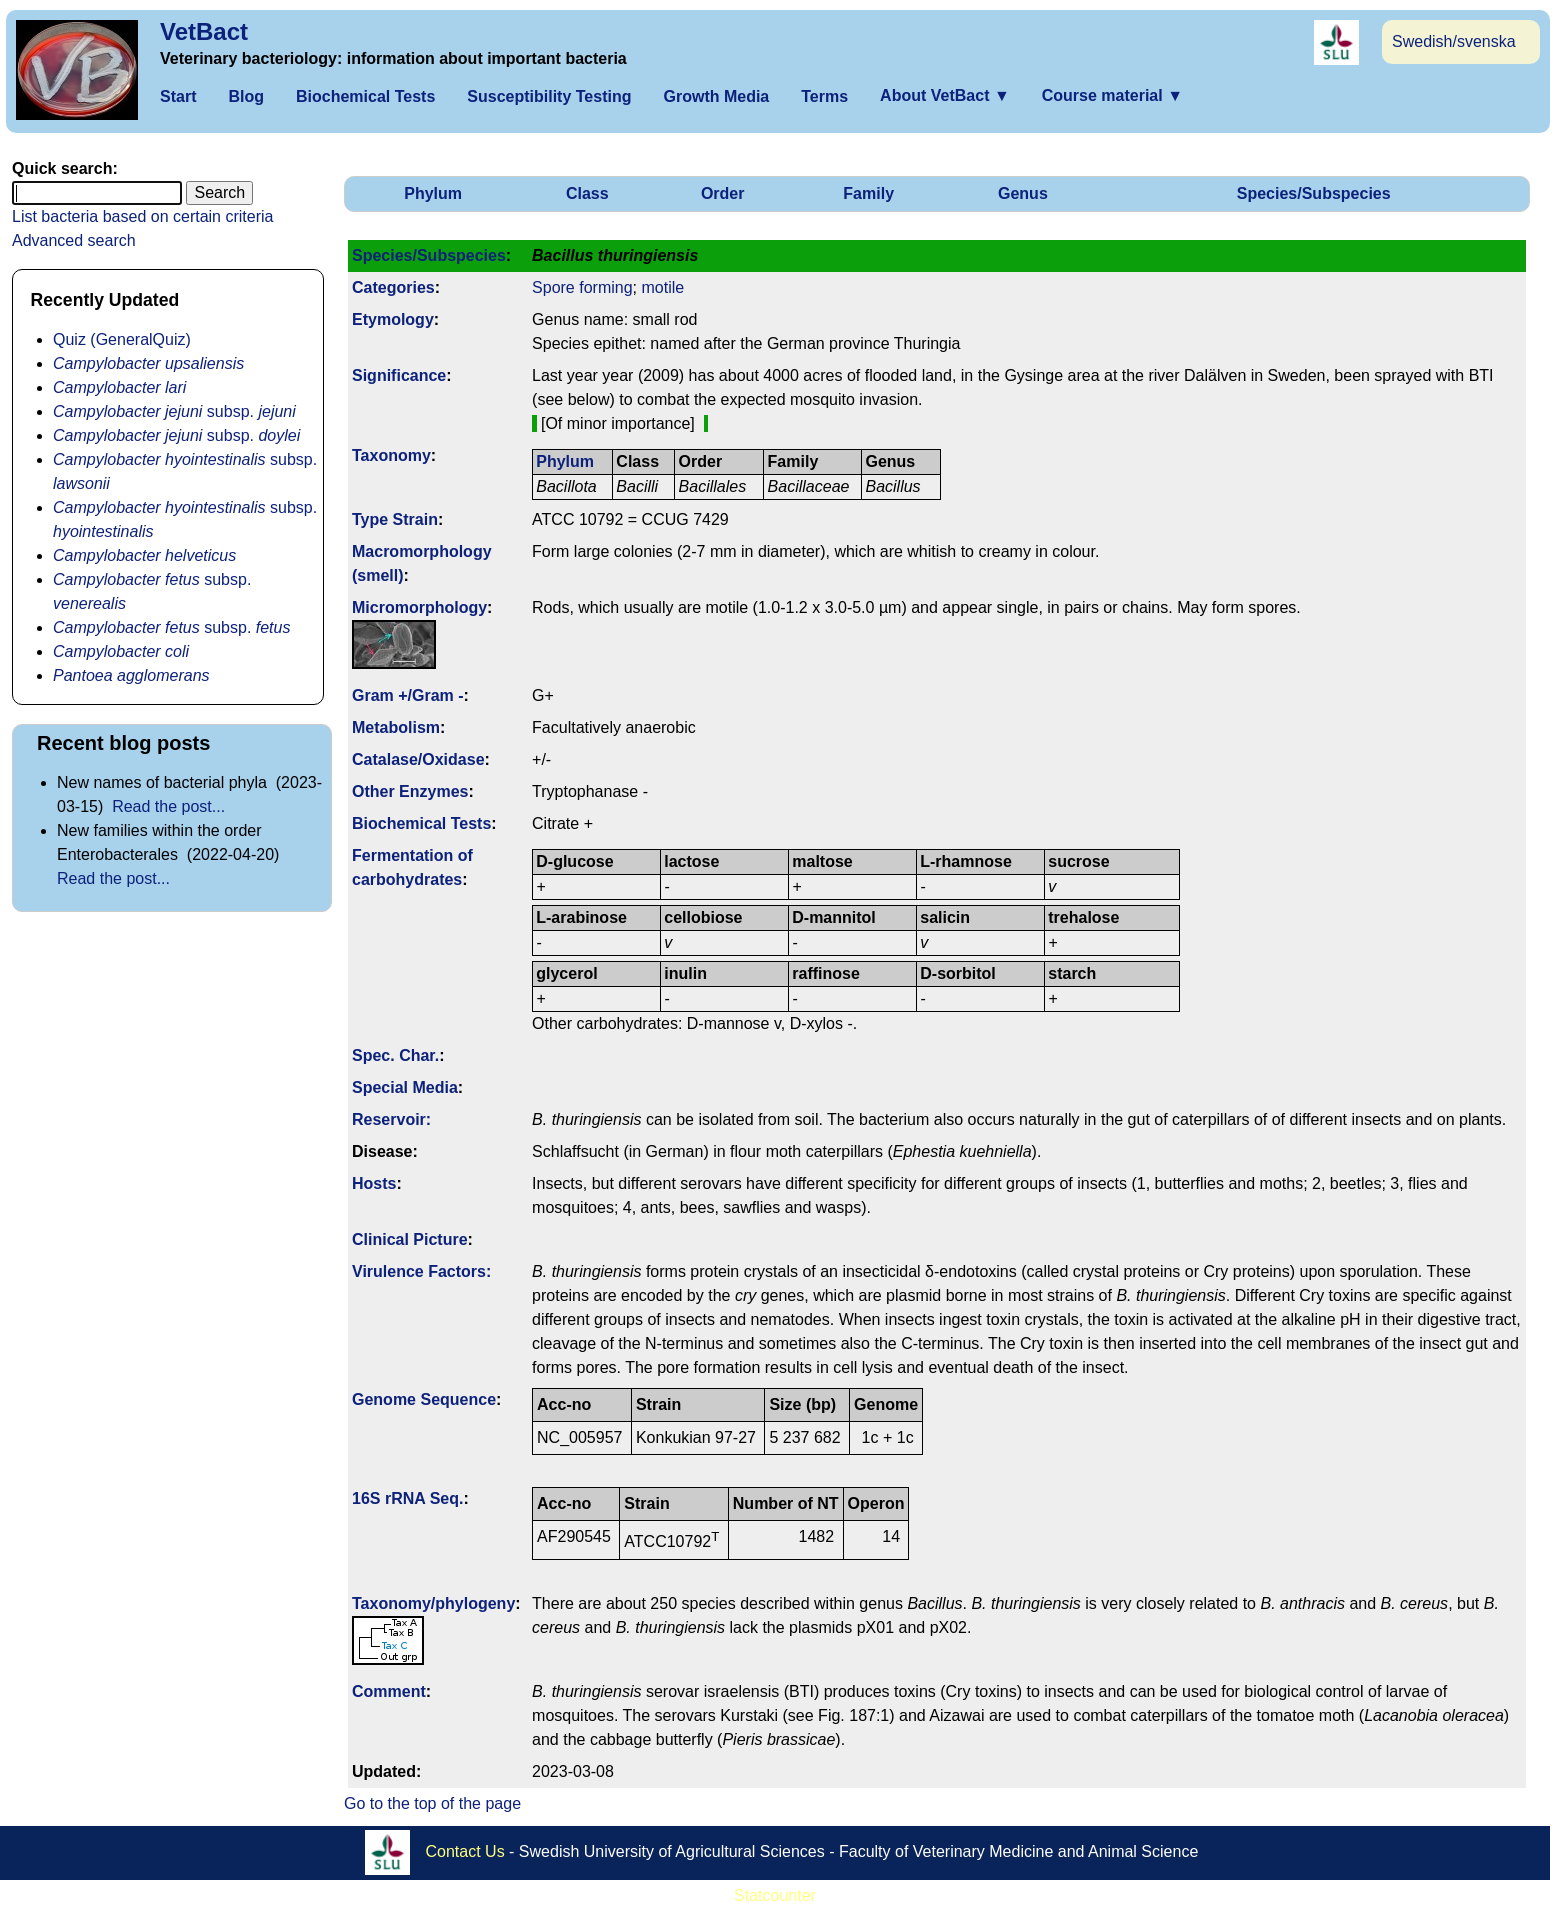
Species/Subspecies (1314, 193)
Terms (824, 96)
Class (587, 193)
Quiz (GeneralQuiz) (122, 339)
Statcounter (775, 1895)
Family (868, 193)
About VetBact (945, 95)
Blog (246, 96)
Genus (1023, 193)
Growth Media (716, 96)
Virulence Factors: (421, 1271)
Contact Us (465, 1850)
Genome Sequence (424, 1399)
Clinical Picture (410, 1239)
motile (662, 287)
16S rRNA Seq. (407, 1498)
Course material (1112, 95)
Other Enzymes (410, 791)
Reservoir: (391, 1119)
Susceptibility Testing (549, 96)
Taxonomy (391, 455)
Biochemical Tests (365, 96)
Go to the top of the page (432, 1803)
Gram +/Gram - (408, 695)
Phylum (433, 193)
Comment (389, 1691)
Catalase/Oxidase (418, 759)
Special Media (405, 1087)
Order (723, 193)
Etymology (393, 319)
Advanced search (74, 240)
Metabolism (396, 727)
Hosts (374, 1183)
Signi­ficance (399, 375)
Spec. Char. (395, 1055)
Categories (393, 287)
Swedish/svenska (1454, 41)
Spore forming (582, 287)
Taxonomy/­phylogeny (433, 1603)
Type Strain (395, 519)
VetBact (204, 31)
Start (178, 96)
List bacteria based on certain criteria (142, 216)
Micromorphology (419, 607)
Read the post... (168, 806)
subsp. (174, 411)
